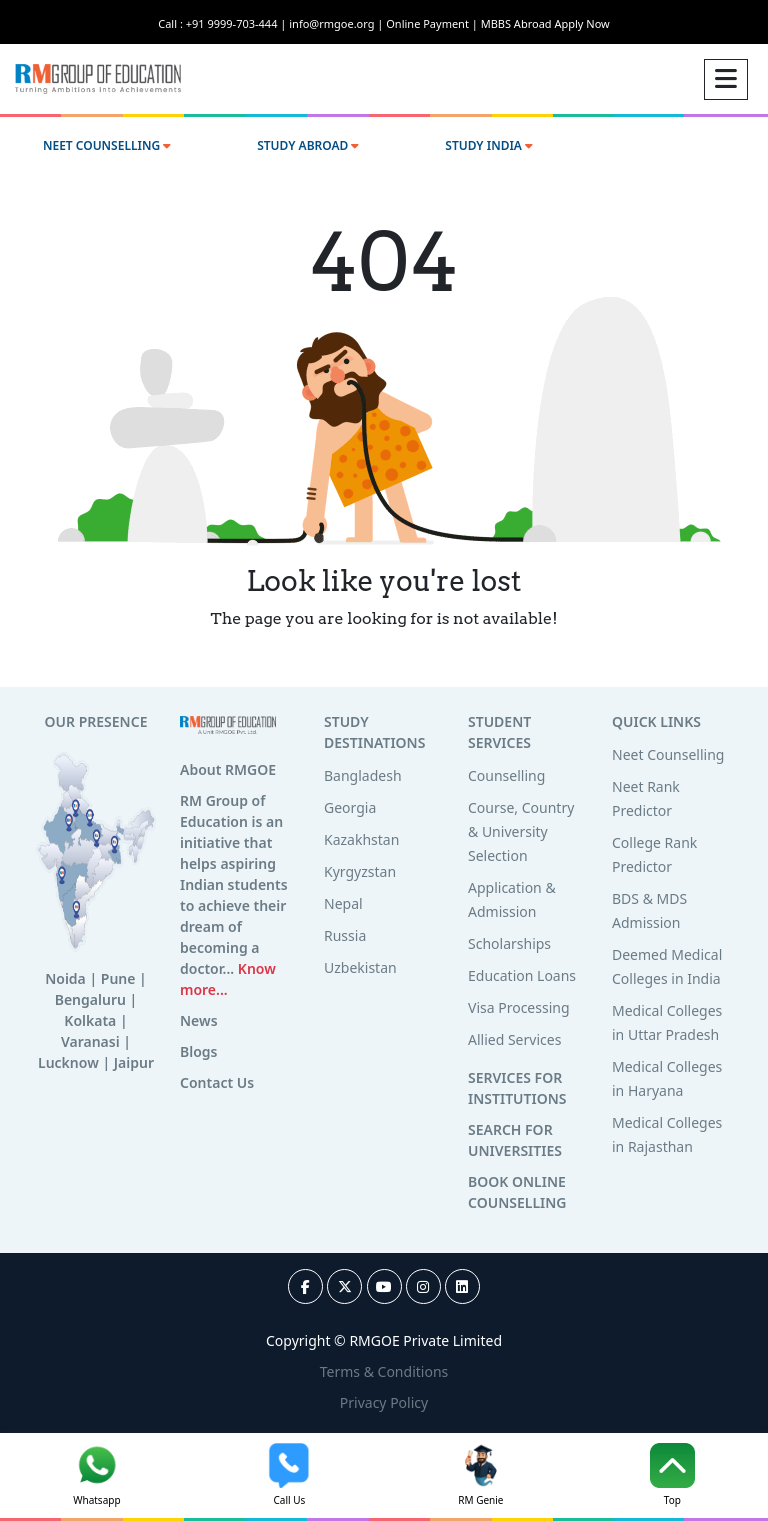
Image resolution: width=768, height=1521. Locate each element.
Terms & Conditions (384, 1371)
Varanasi (90, 1041)
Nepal (343, 903)
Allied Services (514, 1039)
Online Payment (433, 23)
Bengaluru (90, 999)
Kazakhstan (361, 839)
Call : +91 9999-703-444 (223, 23)
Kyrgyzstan (360, 871)
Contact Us (217, 1082)
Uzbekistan (360, 967)
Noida (65, 978)
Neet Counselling (668, 754)
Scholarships (509, 943)
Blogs (199, 1051)
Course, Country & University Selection (521, 831)
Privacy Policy (384, 1402)
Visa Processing (519, 1007)
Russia (345, 935)
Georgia (350, 807)
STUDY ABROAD (308, 145)
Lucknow (68, 1062)
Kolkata (90, 1020)
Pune (118, 978)
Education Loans (522, 975)
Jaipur (134, 1062)
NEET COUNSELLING (107, 145)
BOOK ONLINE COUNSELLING (517, 1192)
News (199, 1020)
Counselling (506, 775)
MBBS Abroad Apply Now (545, 23)
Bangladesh (363, 775)
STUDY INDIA (489, 145)
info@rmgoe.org (337, 23)
